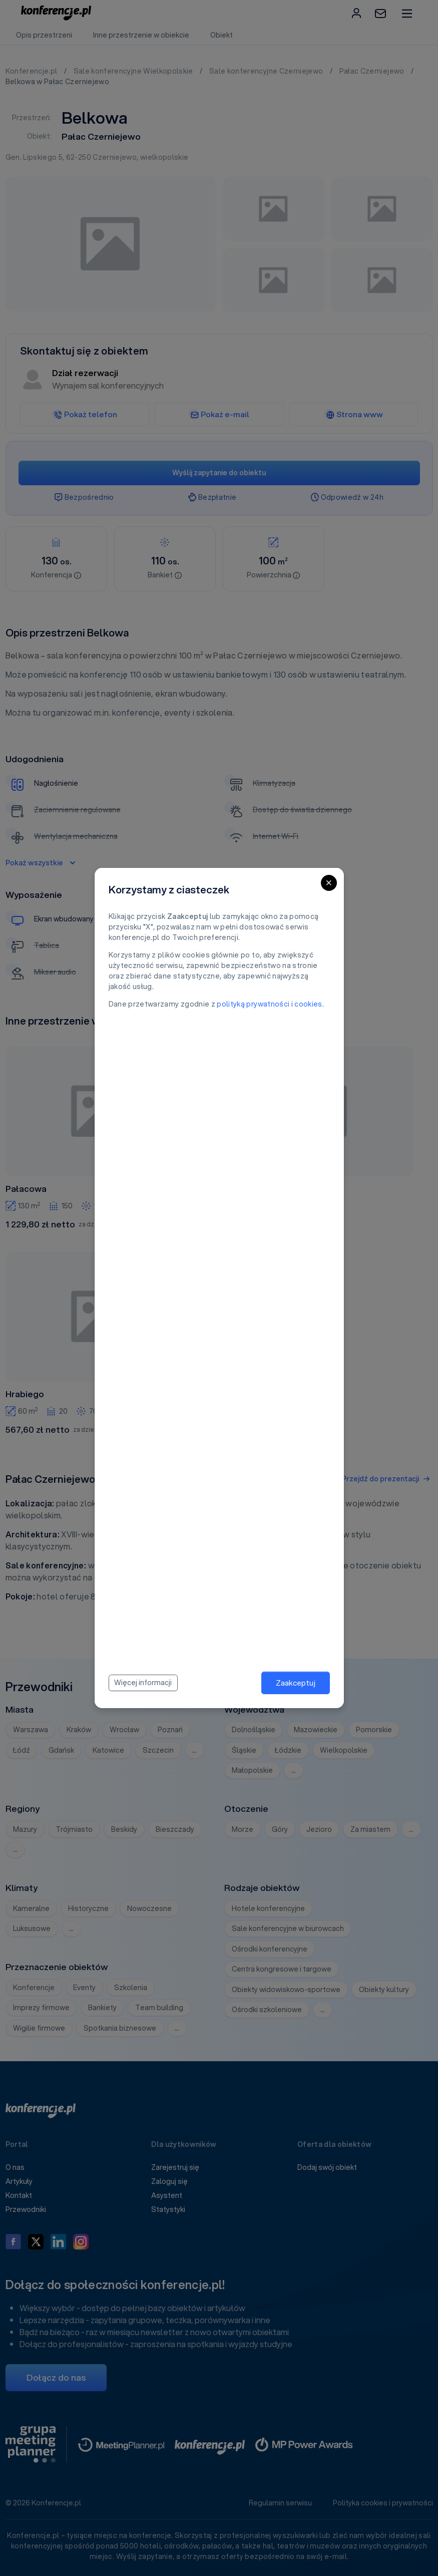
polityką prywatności (253, 1004)
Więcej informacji (143, 1683)
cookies (308, 1004)
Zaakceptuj (295, 1682)
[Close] (329, 883)
